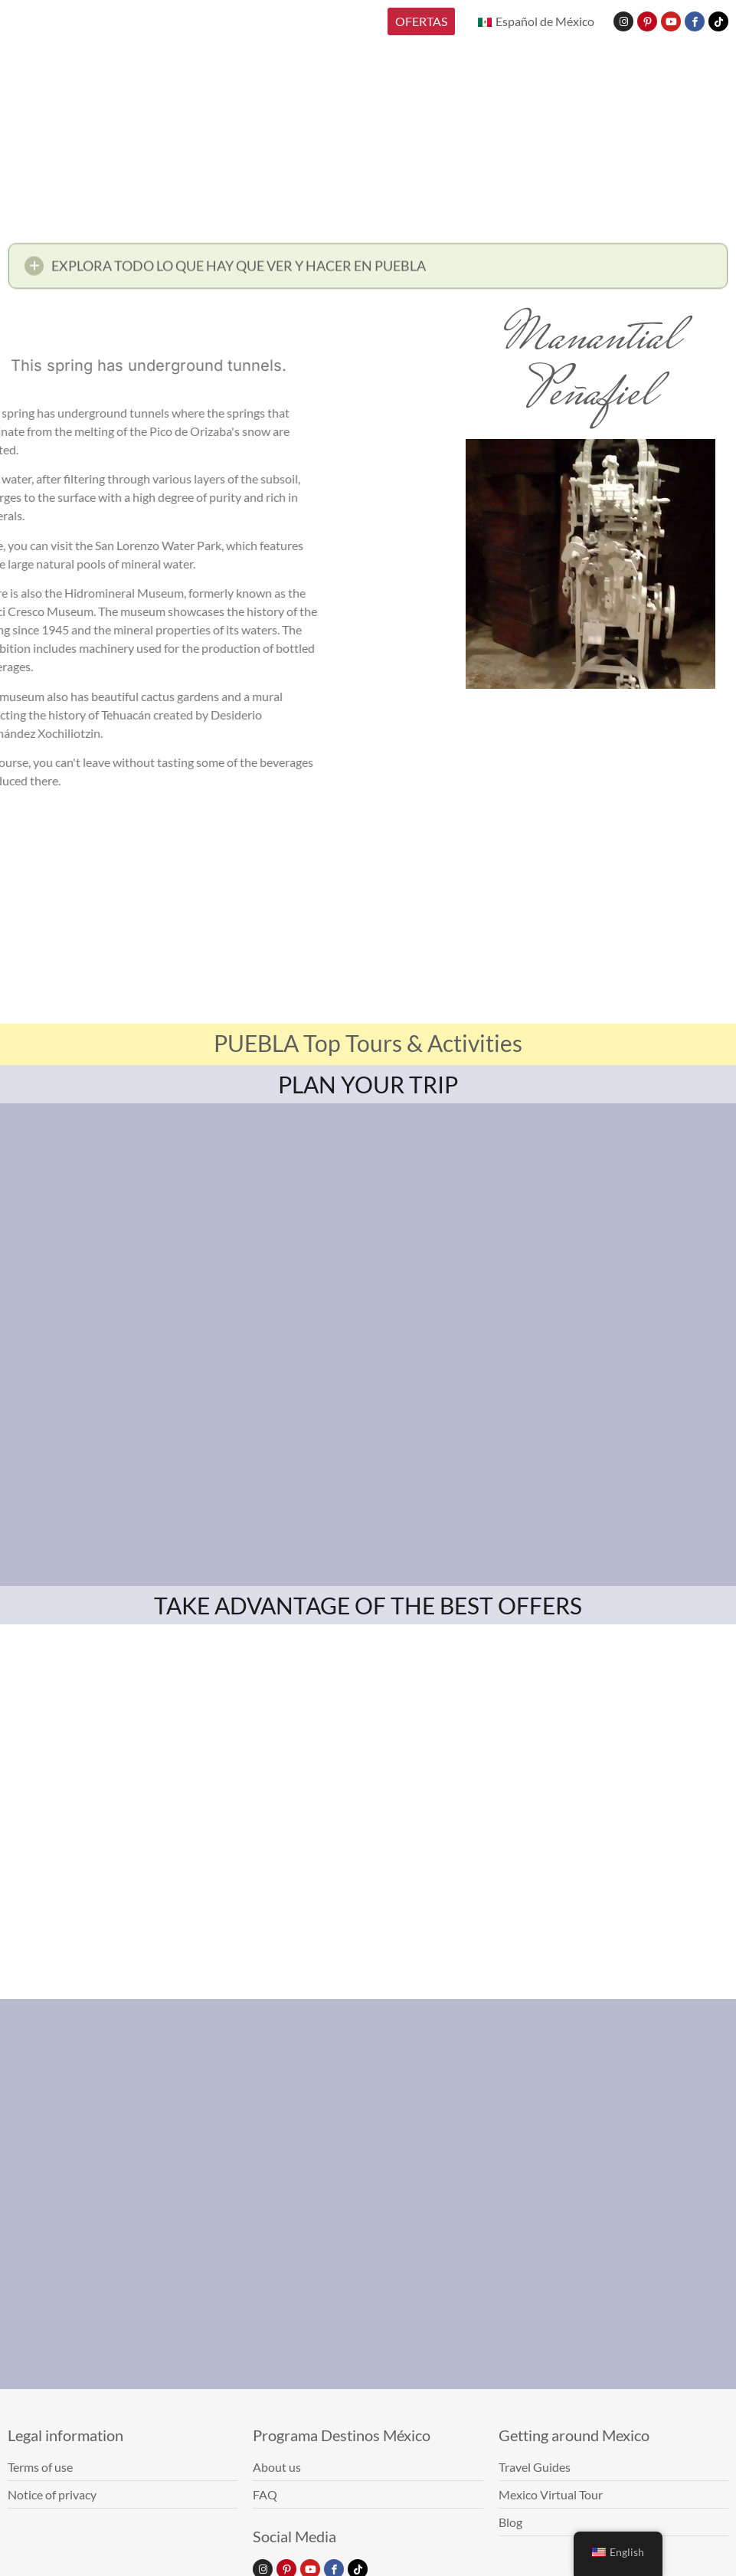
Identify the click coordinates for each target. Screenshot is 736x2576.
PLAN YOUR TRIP (368, 1084)
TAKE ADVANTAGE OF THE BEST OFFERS (368, 1605)
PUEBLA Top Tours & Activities (368, 1043)
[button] (368, 270)
